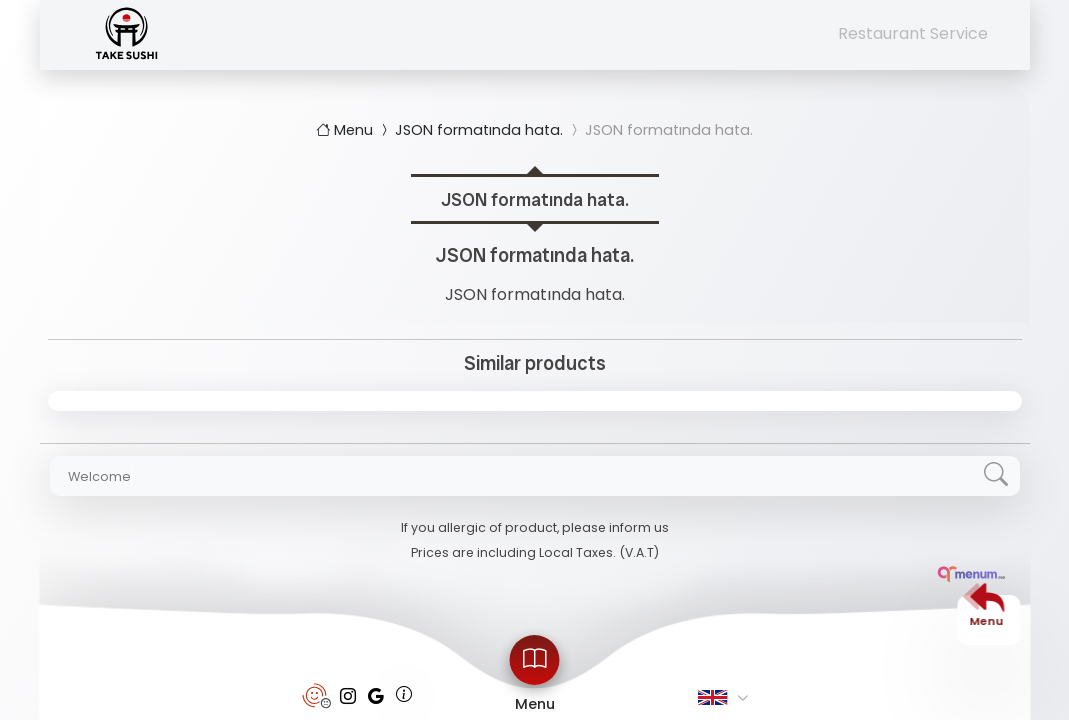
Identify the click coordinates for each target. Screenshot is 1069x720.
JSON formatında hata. (470, 130)
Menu (346, 130)
